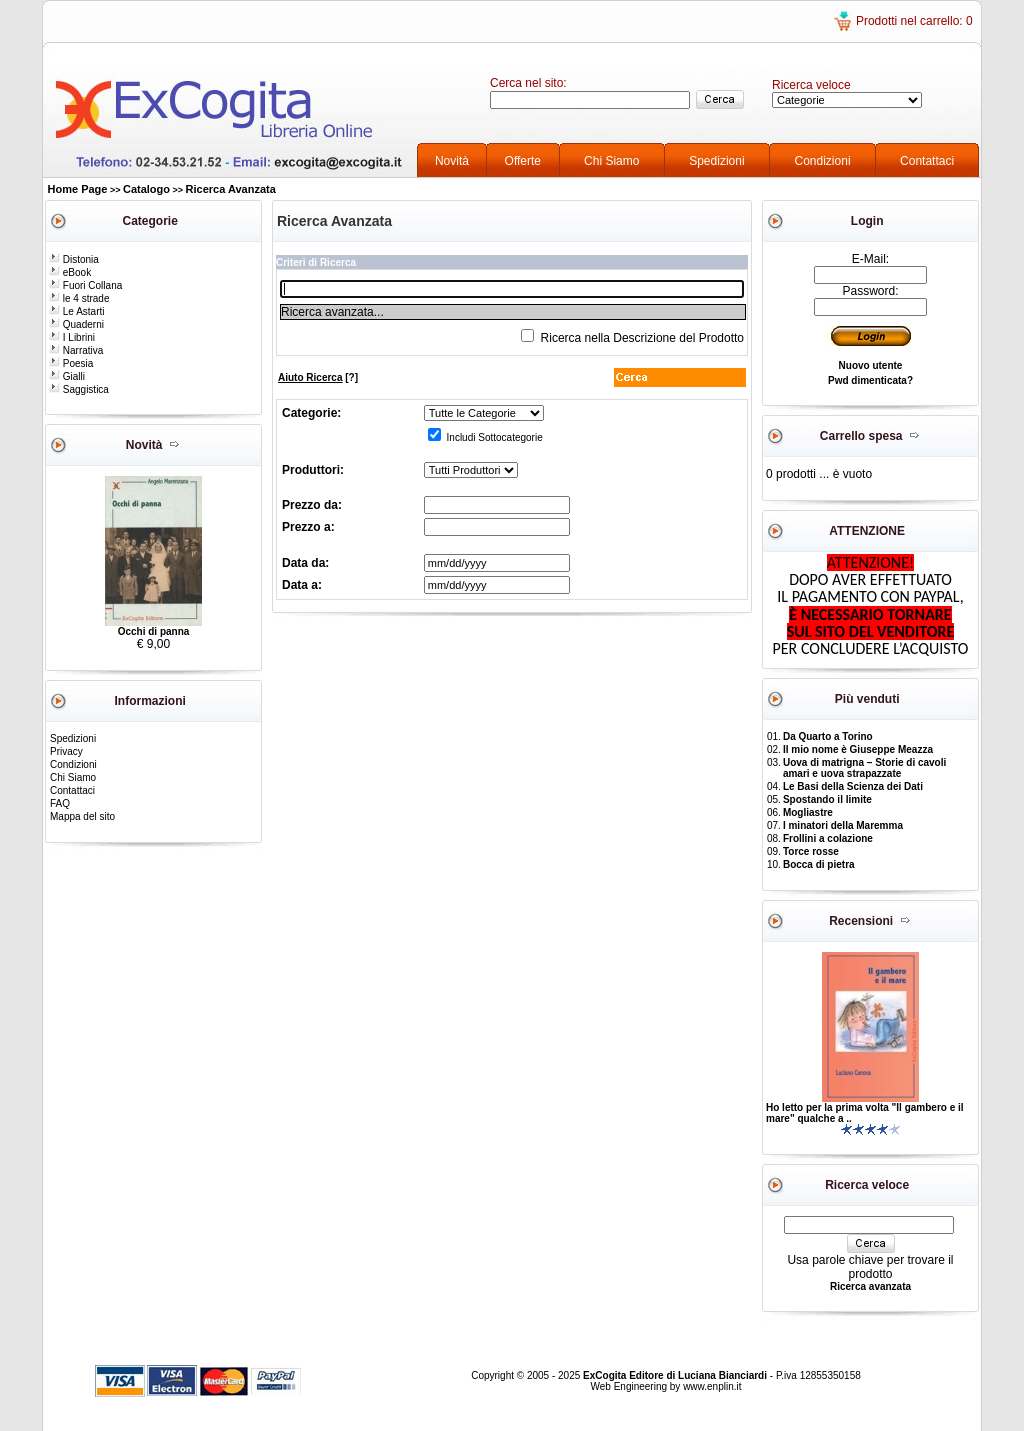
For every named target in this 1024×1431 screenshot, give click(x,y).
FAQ (60, 803)
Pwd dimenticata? (870, 380)
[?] (318, 377)
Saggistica (79, 389)
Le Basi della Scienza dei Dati (853, 786)
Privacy (66, 751)
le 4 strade (79, 298)
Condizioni (823, 161)
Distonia (74, 259)
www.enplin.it (712, 1386)
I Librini (72, 337)
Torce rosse (811, 851)
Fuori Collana (85, 285)
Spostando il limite (827, 799)
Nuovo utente (871, 365)
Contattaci (927, 161)
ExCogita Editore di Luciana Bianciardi (676, 1375)
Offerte (523, 161)
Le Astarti (76, 311)
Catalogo (146, 189)
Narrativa (76, 350)
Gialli (67, 376)
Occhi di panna (154, 631)
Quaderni (76, 324)
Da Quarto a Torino (828, 736)
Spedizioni (716, 161)
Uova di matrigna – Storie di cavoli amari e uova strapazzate (864, 768)
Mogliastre (808, 812)
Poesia (71, 363)
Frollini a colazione (828, 838)
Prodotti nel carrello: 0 (914, 21)
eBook (70, 272)
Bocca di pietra (819, 864)
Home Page (78, 189)
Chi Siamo (611, 161)
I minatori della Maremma (843, 825)
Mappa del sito (82, 816)
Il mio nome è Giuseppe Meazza (858, 749)
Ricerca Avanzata (231, 189)
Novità (452, 161)
